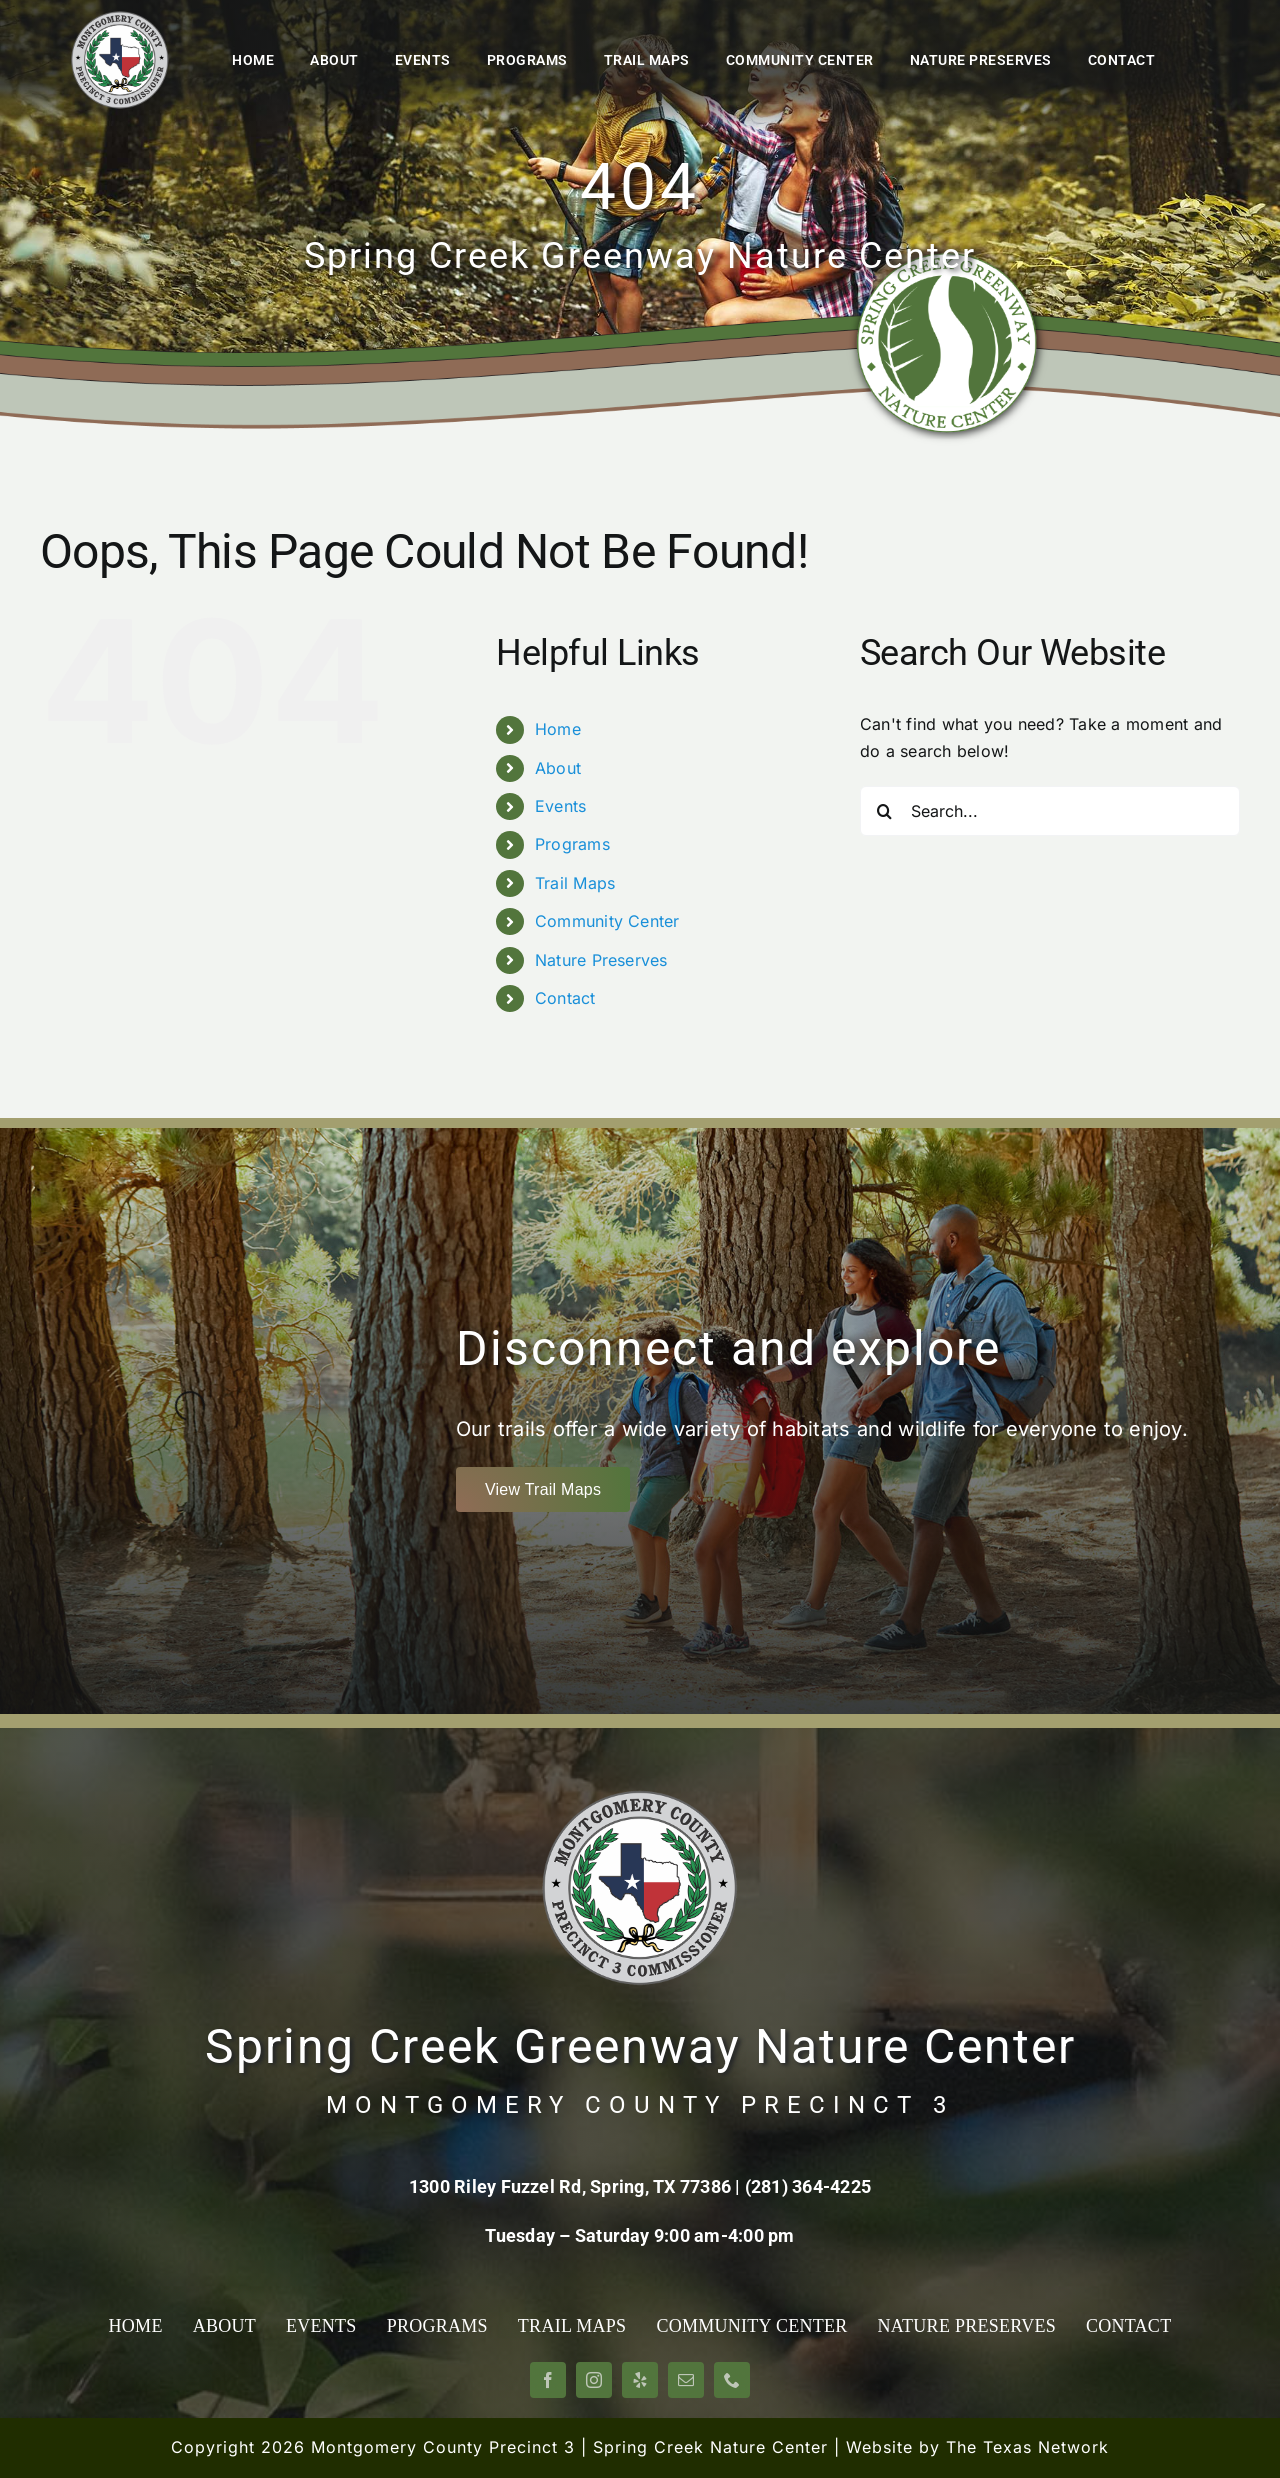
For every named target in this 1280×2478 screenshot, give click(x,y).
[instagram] (594, 2380)
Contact (565, 998)
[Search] (885, 811)
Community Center (607, 921)
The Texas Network (1027, 2447)
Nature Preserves (601, 960)
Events (560, 806)
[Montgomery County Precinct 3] (120, 18)
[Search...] (1050, 811)
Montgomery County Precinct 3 (443, 2447)
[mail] (686, 2380)
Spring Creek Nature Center (710, 2447)
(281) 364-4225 (808, 2186)
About (558, 768)
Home (558, 729)
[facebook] (548, 2380)
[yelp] (640, 2380)
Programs (572, 844)
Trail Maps (575, 883)
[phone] (732, 2380)
